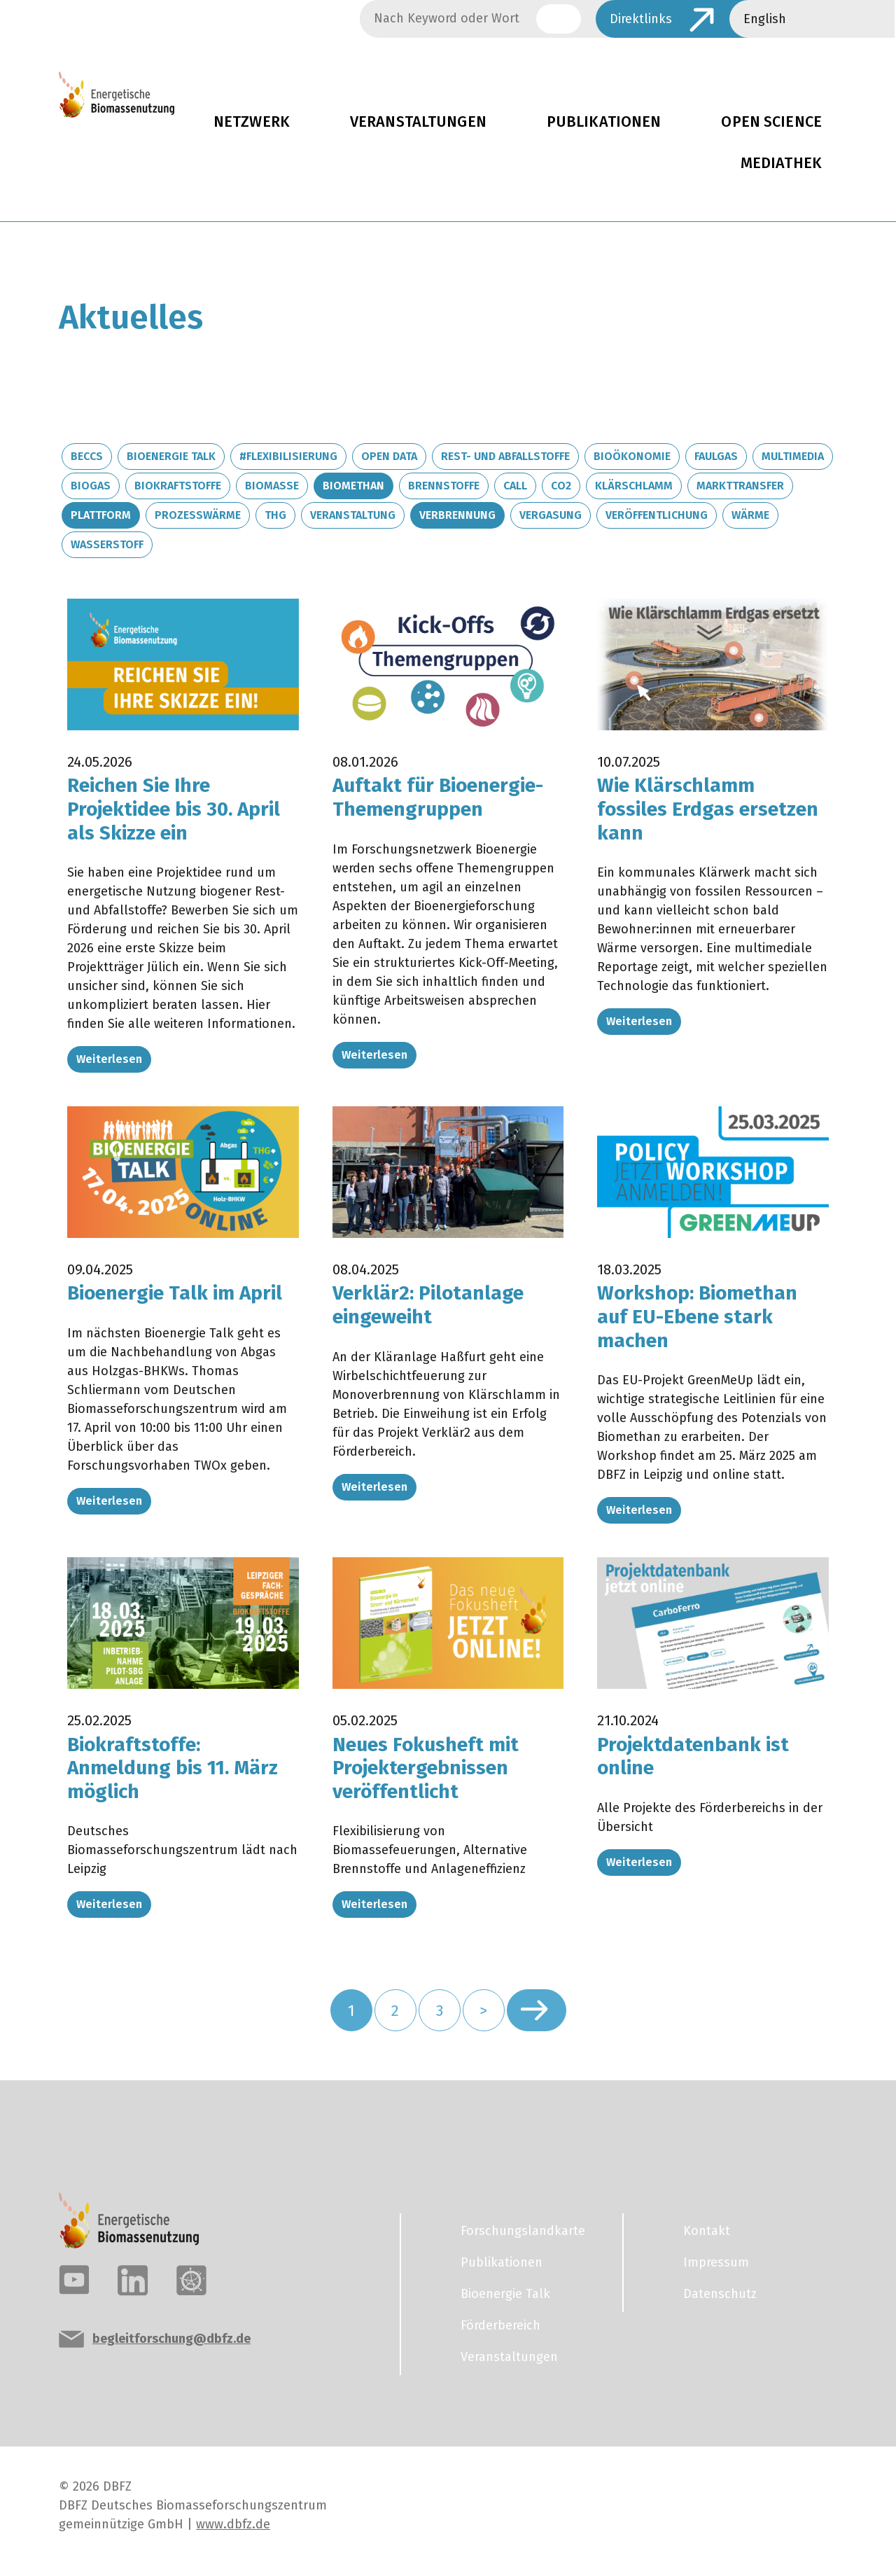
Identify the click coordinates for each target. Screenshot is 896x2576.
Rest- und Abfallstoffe (505, 456)
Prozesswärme (198, 515)
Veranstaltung (353, 515)
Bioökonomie (632, 456)
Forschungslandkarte (523, 2231)
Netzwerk (252, 122)
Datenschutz (720, 2294)
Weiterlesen (109, 1059)
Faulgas (716, 456)
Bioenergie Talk (171, 456)
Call (515, 485)
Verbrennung (457, 515)
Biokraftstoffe (177, 485)
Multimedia (793, 456)
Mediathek (781, 163)
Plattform (101, 515)
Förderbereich (500, 2325)
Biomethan (353, 485)
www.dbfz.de (233, 2524)
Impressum (716, 2262)
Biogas (91, 485)
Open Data (389, 456)
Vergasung (550, 515)
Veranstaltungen (418, 122)
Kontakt (706, 2231)
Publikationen (604, 122)
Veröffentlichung (657, 515)
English (764, 19)
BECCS (87, 456)
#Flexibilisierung (288, 456)
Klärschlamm (634, 485)
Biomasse (272, 485)
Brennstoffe (443, 485)
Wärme (750, 515)
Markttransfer (740, 485)
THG (275, 515)
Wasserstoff (107, 544)
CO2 (561, 485)
